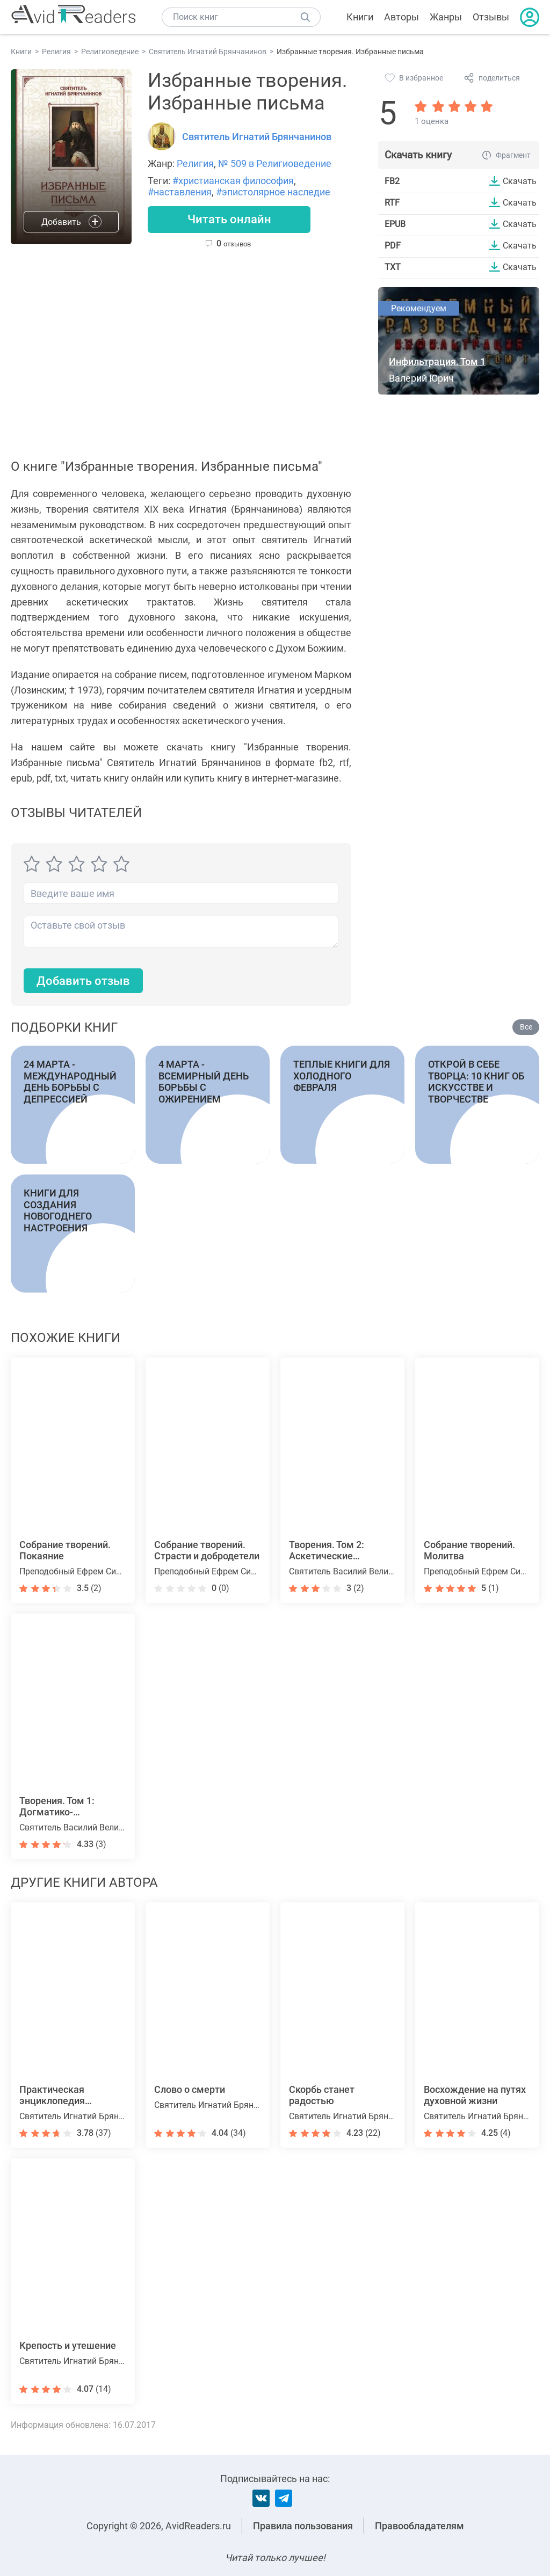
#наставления (180, 192)
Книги (359, 17)
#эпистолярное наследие (273, 192)
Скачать (520, 181)
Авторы (401, 17)
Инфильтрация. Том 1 (437, 361)
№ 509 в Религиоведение (274, 163)
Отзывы (491, 17)
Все (526, 1027)
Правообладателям (419, 2525)
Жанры (446, 17)
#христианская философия (233, 180)
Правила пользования (303, 2525)
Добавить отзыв (83, 981)
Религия (195, 163)
